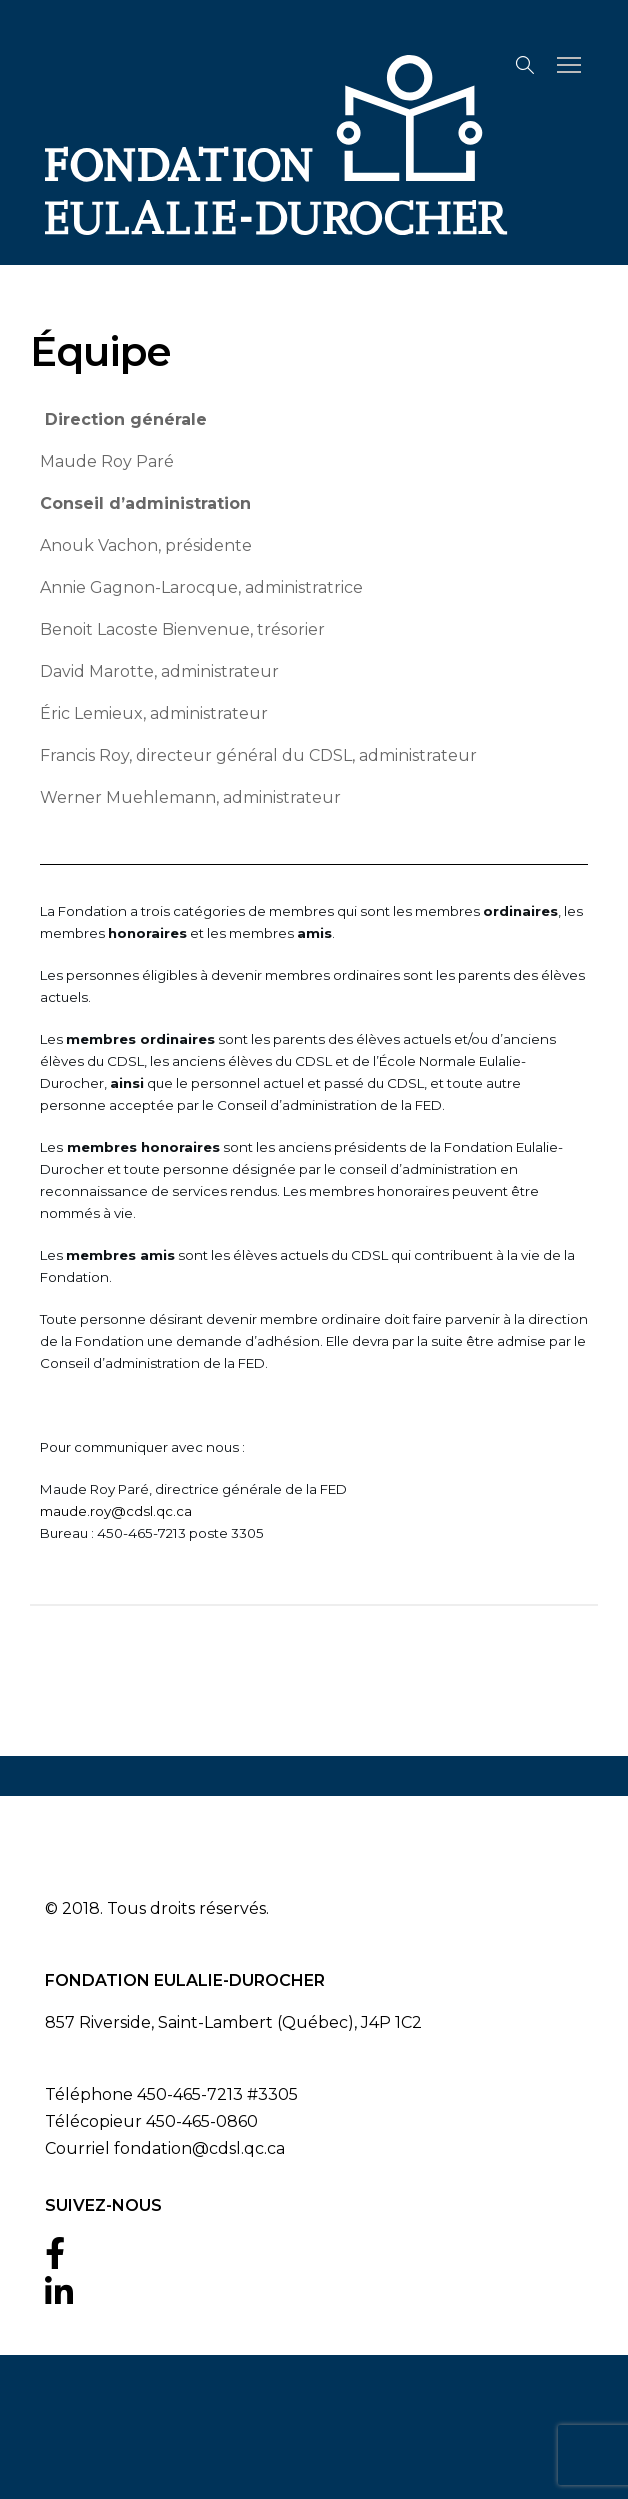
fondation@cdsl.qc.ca (199, 2148)
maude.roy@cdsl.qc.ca (116, 1511)
